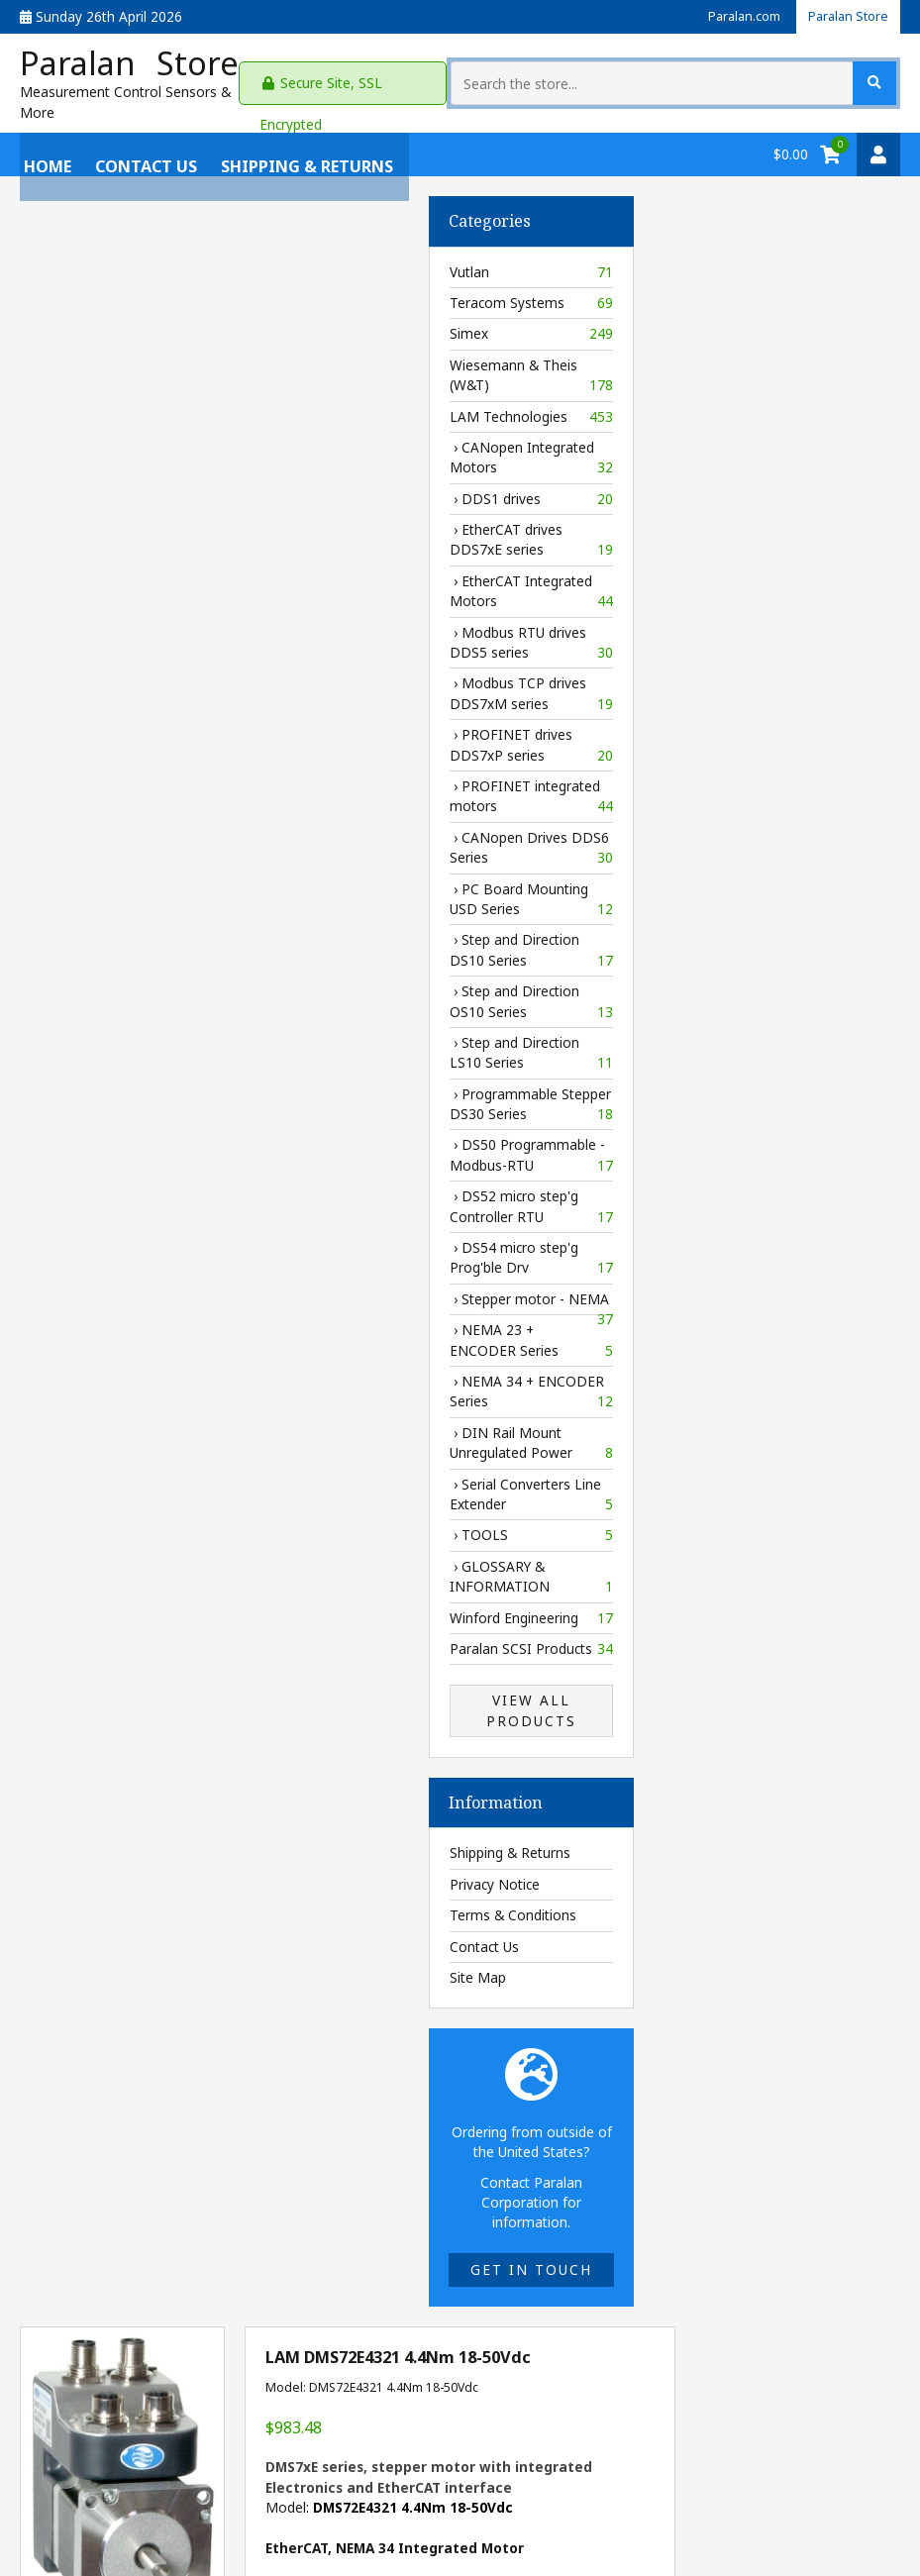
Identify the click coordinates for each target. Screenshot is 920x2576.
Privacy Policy (242, 2470)
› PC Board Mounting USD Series (122, 886)
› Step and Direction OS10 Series (122, 988)
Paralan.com (733, 16)
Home (43, 141)
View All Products (122, 1697)
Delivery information (576, 1425)
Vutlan (122, 258)
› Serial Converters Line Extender (122, 1481)
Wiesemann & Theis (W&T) (122, 362)
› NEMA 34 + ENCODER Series (122, 1378)
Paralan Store (844, 16)
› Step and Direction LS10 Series (122, 1039)
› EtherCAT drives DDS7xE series (122, 526)
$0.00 (790, 140)
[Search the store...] (768, 76)
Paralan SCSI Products (122, 1635)
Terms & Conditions (104, 1902)
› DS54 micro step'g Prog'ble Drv (122, 1244)
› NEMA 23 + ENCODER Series (122, 1326)
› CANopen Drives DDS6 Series (122, 834)
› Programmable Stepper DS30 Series (122, 1091)
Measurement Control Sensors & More (144, 98)
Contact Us (142, 141)
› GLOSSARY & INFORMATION (122, 1563)
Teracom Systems (122, 289)
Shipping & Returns (303, 141)
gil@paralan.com (474, 2480)
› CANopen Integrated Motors (122, 444)
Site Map (69, 1963)
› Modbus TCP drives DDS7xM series (122, 681)
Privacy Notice (86, 1870)
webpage (830, 1455)
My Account (57, 2470)
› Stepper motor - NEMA (122, 1288)
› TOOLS (122, 1522)
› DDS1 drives (122, 485)
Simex (122, 321)
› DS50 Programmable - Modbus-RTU (122, 1142)
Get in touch (122, 2255)
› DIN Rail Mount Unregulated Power (122, 1429)
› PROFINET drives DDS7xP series (122, 732)
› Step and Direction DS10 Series (122, 937)
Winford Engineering (122, 1604)
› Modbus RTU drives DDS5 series (122, 629)
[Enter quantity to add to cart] (525, 1502)
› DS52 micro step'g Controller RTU (122, 1194)
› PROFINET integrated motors (122, 783)
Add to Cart (725, 1502)
